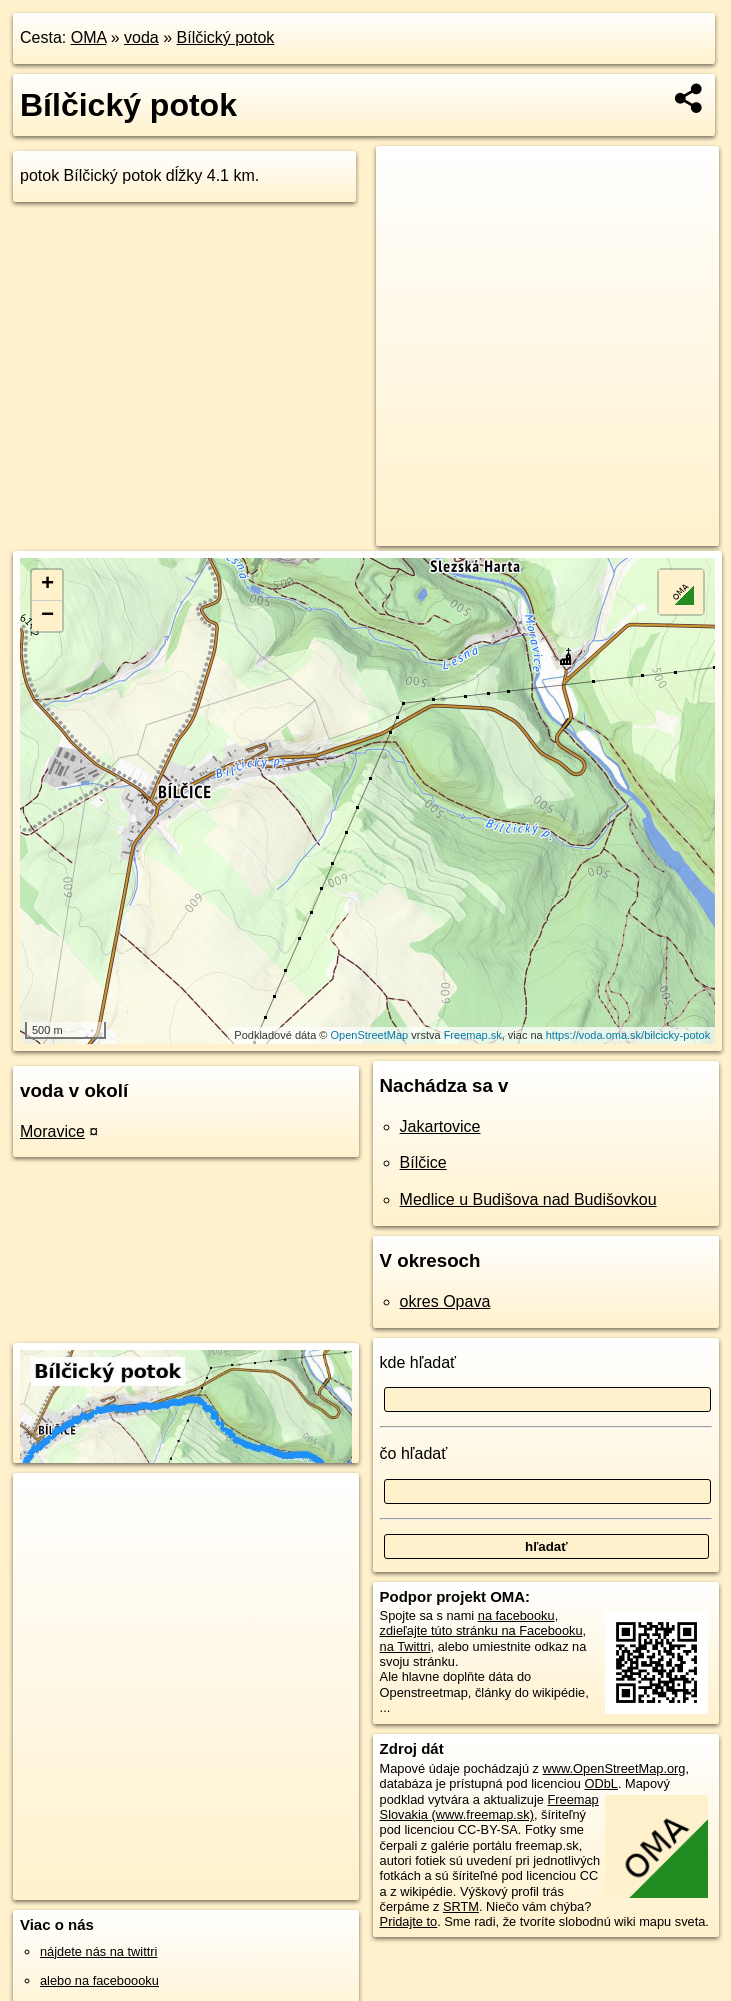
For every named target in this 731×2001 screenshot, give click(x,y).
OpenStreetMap (370, 1035)
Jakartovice (440, 1126)
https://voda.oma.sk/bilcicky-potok (628, 1035)
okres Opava (445, 1301)
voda (141, 37)
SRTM (461, 1906)
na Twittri (405, 1646)
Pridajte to (409, 1921)
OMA (89, 37)
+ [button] (47, 585)
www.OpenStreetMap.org (614, 1768)
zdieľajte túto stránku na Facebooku (481, 1630)
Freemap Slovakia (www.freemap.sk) (489, 1807)
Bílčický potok (226, 37)
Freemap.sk (473, 1035)
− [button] (47, 616)
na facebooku (516, 1615)
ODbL (601, 1783)
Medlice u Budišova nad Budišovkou (528, 1199)
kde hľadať (418, 1362)
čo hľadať (414, 1453)
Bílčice (423, 1162)
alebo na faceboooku (99, 1980)
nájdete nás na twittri (98, 1951)
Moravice (52, 1131)
